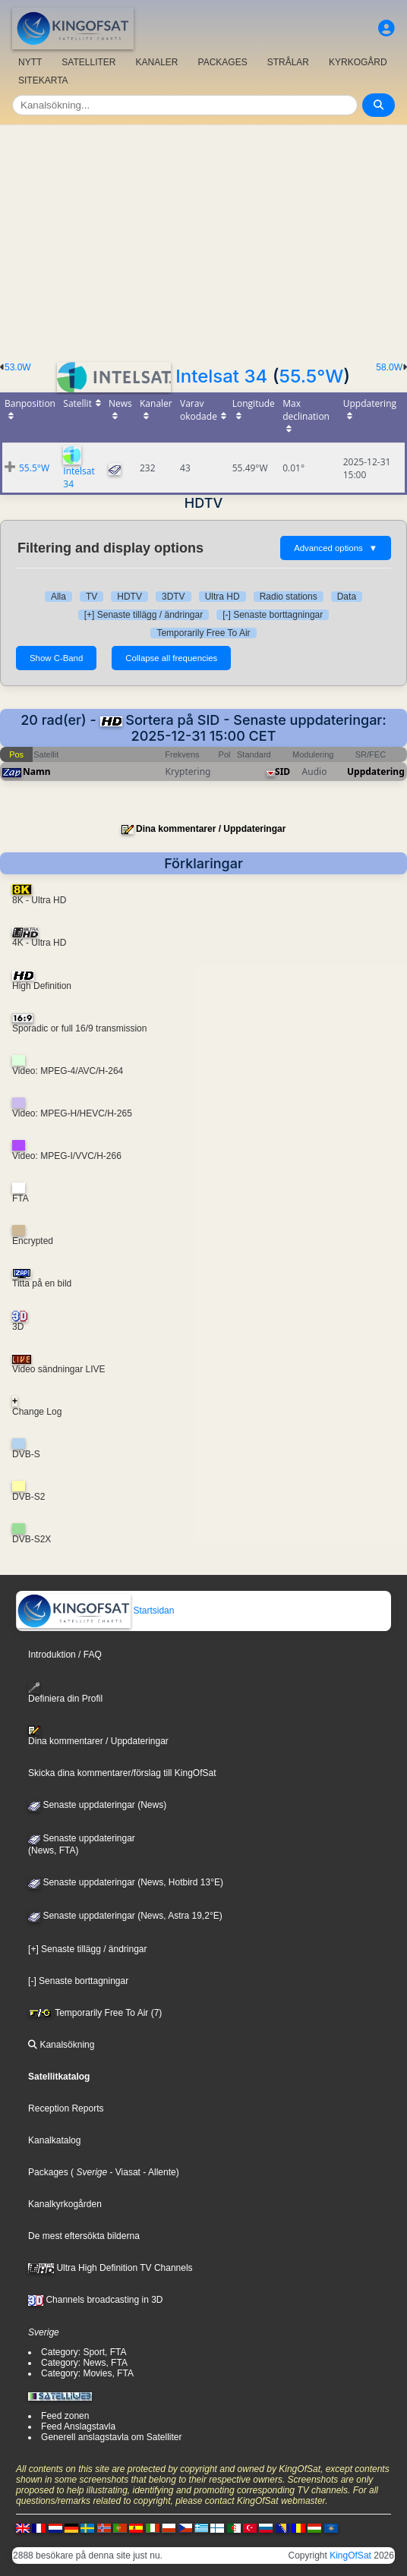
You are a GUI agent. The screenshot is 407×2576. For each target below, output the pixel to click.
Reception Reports (65, 2108)
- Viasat (123, 2172)
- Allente (158, 2172)
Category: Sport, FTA (83, 2352)
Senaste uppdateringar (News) (97, 1805)
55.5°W (311, 376)
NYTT (30, 62)
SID (282, 771)
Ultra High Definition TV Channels (110, 2268)
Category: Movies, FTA (87, 2373)
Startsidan (95, 1610)
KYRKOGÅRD (358, 62)
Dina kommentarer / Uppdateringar (211, 829)
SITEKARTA (43, 80)
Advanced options (335, 548)
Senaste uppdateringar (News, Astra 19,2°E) (125, 1915)
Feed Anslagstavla (78, 2426)
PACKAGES (223, 62)
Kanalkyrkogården (65, 2204)
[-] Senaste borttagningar (272, 614)
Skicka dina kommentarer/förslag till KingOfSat (122, 1773)
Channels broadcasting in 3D (95, 2299)
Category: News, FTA (84, 2362)
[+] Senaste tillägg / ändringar (143, 614)
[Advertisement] (203, 239)
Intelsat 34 (221, 376)
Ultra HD (222, 596)
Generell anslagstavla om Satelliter (111, 2437)
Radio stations (288, 596)
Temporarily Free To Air (203, 633)
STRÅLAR (288, 62)
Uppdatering (376, 771)
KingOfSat (350, 2555)
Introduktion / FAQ (65, 1654)
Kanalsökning (61, 2044)
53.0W (18, 367)
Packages (48, 2172)
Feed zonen (65, 2416)
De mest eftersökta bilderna (84, 2236)
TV (91, 596)
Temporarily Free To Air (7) (95, 2013)
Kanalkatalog (54, 2140)
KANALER (156, 62)
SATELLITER (88, 62)
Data (346, 596)
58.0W (389, 367)
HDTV (129, 596)
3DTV (173, 596)
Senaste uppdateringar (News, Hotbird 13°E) (125, 1882)
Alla (58, 596)
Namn (36, 771)
